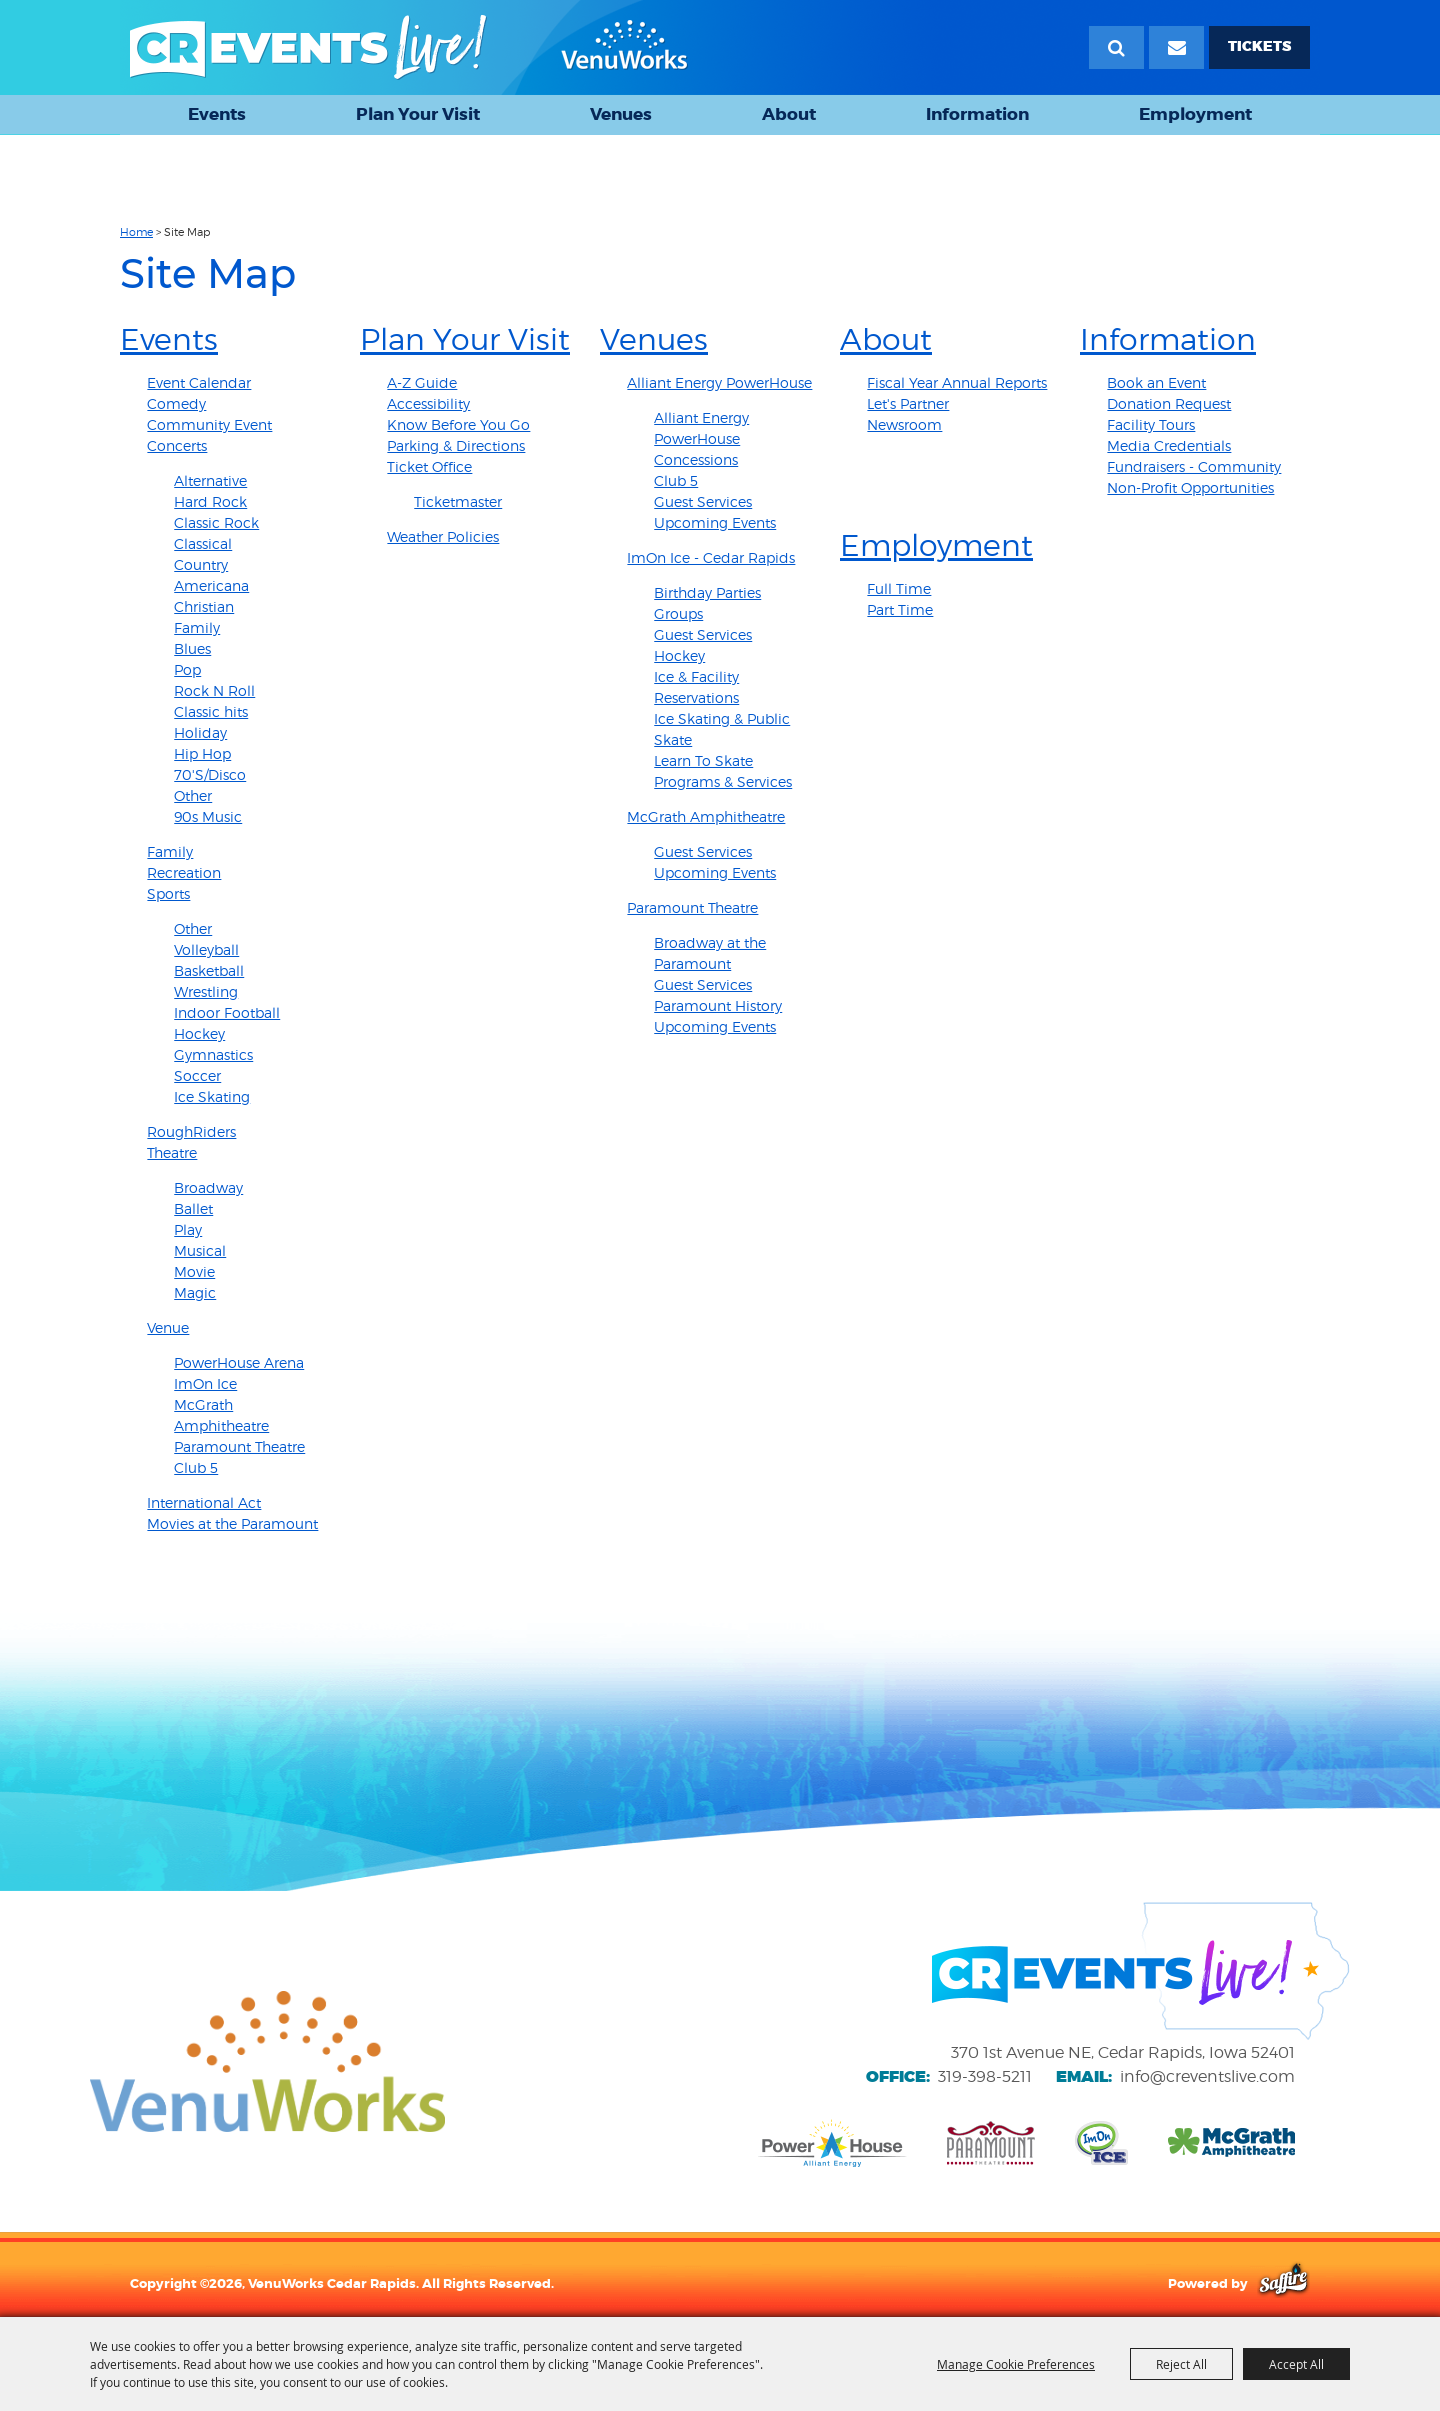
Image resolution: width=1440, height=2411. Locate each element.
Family (197, 627)
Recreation (184, 872)
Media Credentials (1169, 445)
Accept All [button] (1296, 2364)
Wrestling (206, 991)
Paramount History (718, 1005)
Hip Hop (202, 753)
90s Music (208, 816)
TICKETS (1259, 46)
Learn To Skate (703, 760)
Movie (194, 1271)
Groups (678, 613)
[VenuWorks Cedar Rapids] (409, 47)
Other (193, 795)
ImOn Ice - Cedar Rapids (711, 557)
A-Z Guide (422, 382)
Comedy (176, 403)
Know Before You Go (458, 424)
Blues (192, 648)
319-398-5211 (985, 2076)
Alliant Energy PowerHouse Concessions (701, 438)
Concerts (177, 445)
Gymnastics (213, 1054)
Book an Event (1156, 382)
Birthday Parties (707, 592)
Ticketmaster (458, 501)
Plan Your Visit (418, 114)
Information (977, 114)
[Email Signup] (1176, 47)
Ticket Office (429, 466)
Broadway (208, 1187)
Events (217, 114)
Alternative (210, 480)
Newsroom (904, 424)
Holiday (200, 732)
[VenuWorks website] (267, 2061)
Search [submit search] (1116, 47)
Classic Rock (216, 522)
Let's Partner (908, 403)
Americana (211, 585)
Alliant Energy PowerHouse (719, 382)
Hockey (199, 1033)
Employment (1195, 114)
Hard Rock (210, 501)
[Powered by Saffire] (1283, 2283)
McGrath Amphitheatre (706, 816)
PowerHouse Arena (239, 1362)
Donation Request (1169, 403)
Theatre (172, 1152)
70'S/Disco (210, 774)
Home (136, 232)
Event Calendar (199, 382)
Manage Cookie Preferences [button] (1016, 2364)
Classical (203, 543)
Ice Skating (212, 1096)
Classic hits (211, 711)
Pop (187, 669)
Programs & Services (723, 781)
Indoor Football (227, 1012)
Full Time (899, 588)
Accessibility (428, 403)
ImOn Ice (205, 1383)
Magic (195, 1292)
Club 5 (196, 1467)
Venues (621, 114)
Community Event (209, 424)
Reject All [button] (1181, 2364)
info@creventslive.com (1207, 2076)
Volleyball (206, 949)
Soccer (197, 1075)
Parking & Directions (456, 445)
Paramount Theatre (239, 1446)
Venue (168, 1327)
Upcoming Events (715, 522)
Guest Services (703, 501)
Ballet (193, 1208)
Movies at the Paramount (232, 1523)
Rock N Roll (214, 690)
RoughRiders (191, 1131)
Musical (200, 1250)
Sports (168, 893)
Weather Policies (443, 536)
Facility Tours (1151, 424)
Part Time (900, 609)
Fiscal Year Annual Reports (957, 382)
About (789, 114)
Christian (204, 606)
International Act (204, 1502)
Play (188, 1229)
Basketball (209, 970)
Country (201, 564)
